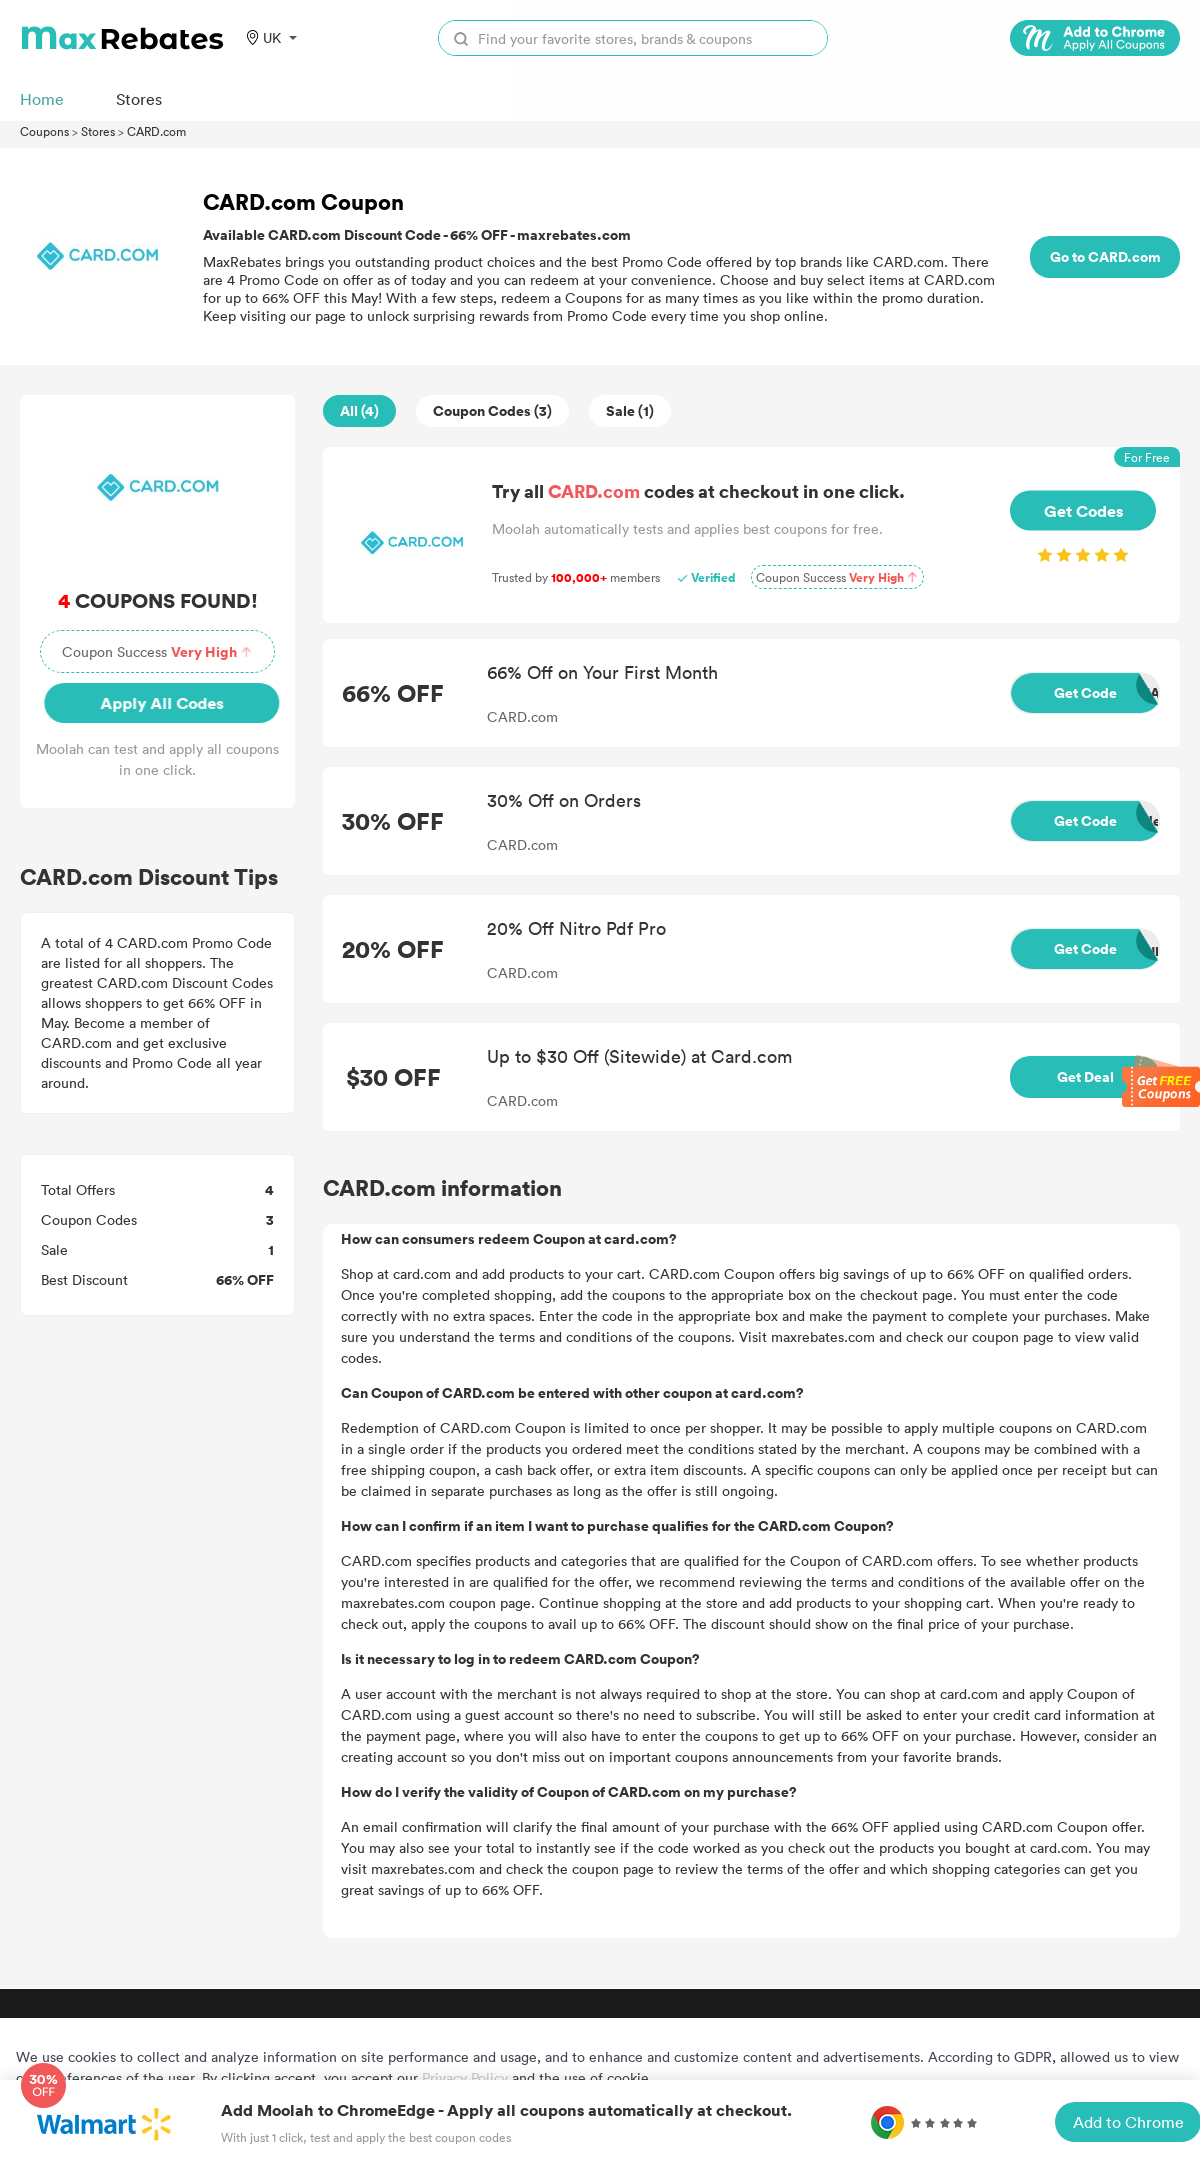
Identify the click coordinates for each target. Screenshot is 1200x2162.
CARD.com (156, 131)
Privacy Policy (465, 2077)
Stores (98, 131)
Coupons (44, 131)
